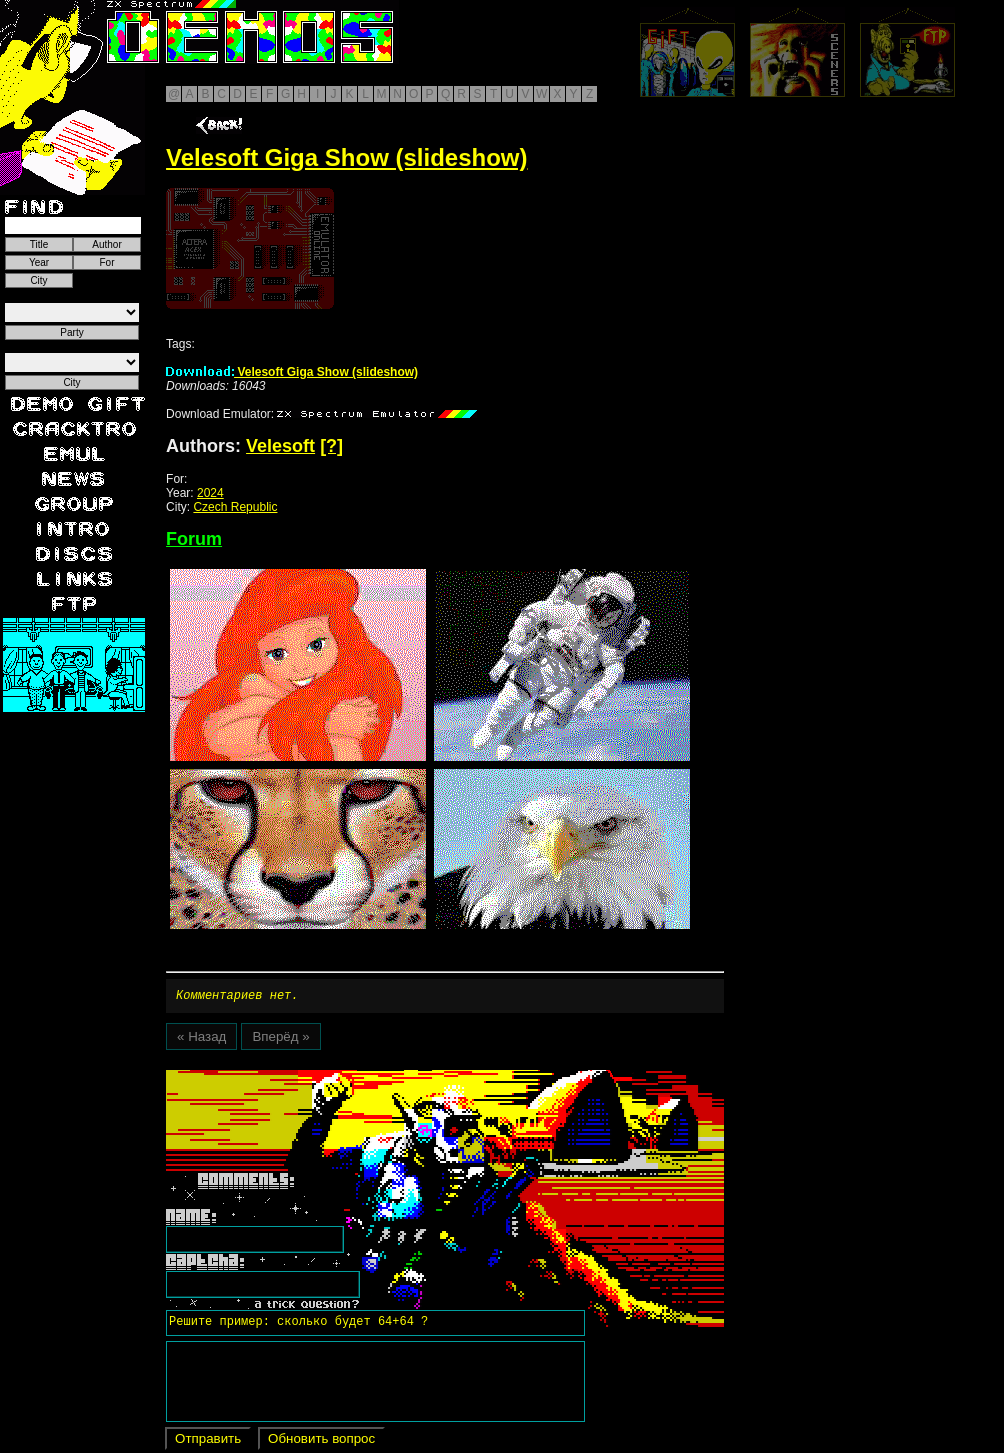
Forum (194, 539)
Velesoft (280, 446)
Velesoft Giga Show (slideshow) (292, 372)
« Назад (201, 1039)
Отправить (208, 1441)
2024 (210, 493)
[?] (331, 446)
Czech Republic (235, 507)
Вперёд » (280, 1039)
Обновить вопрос (321, 1441)
